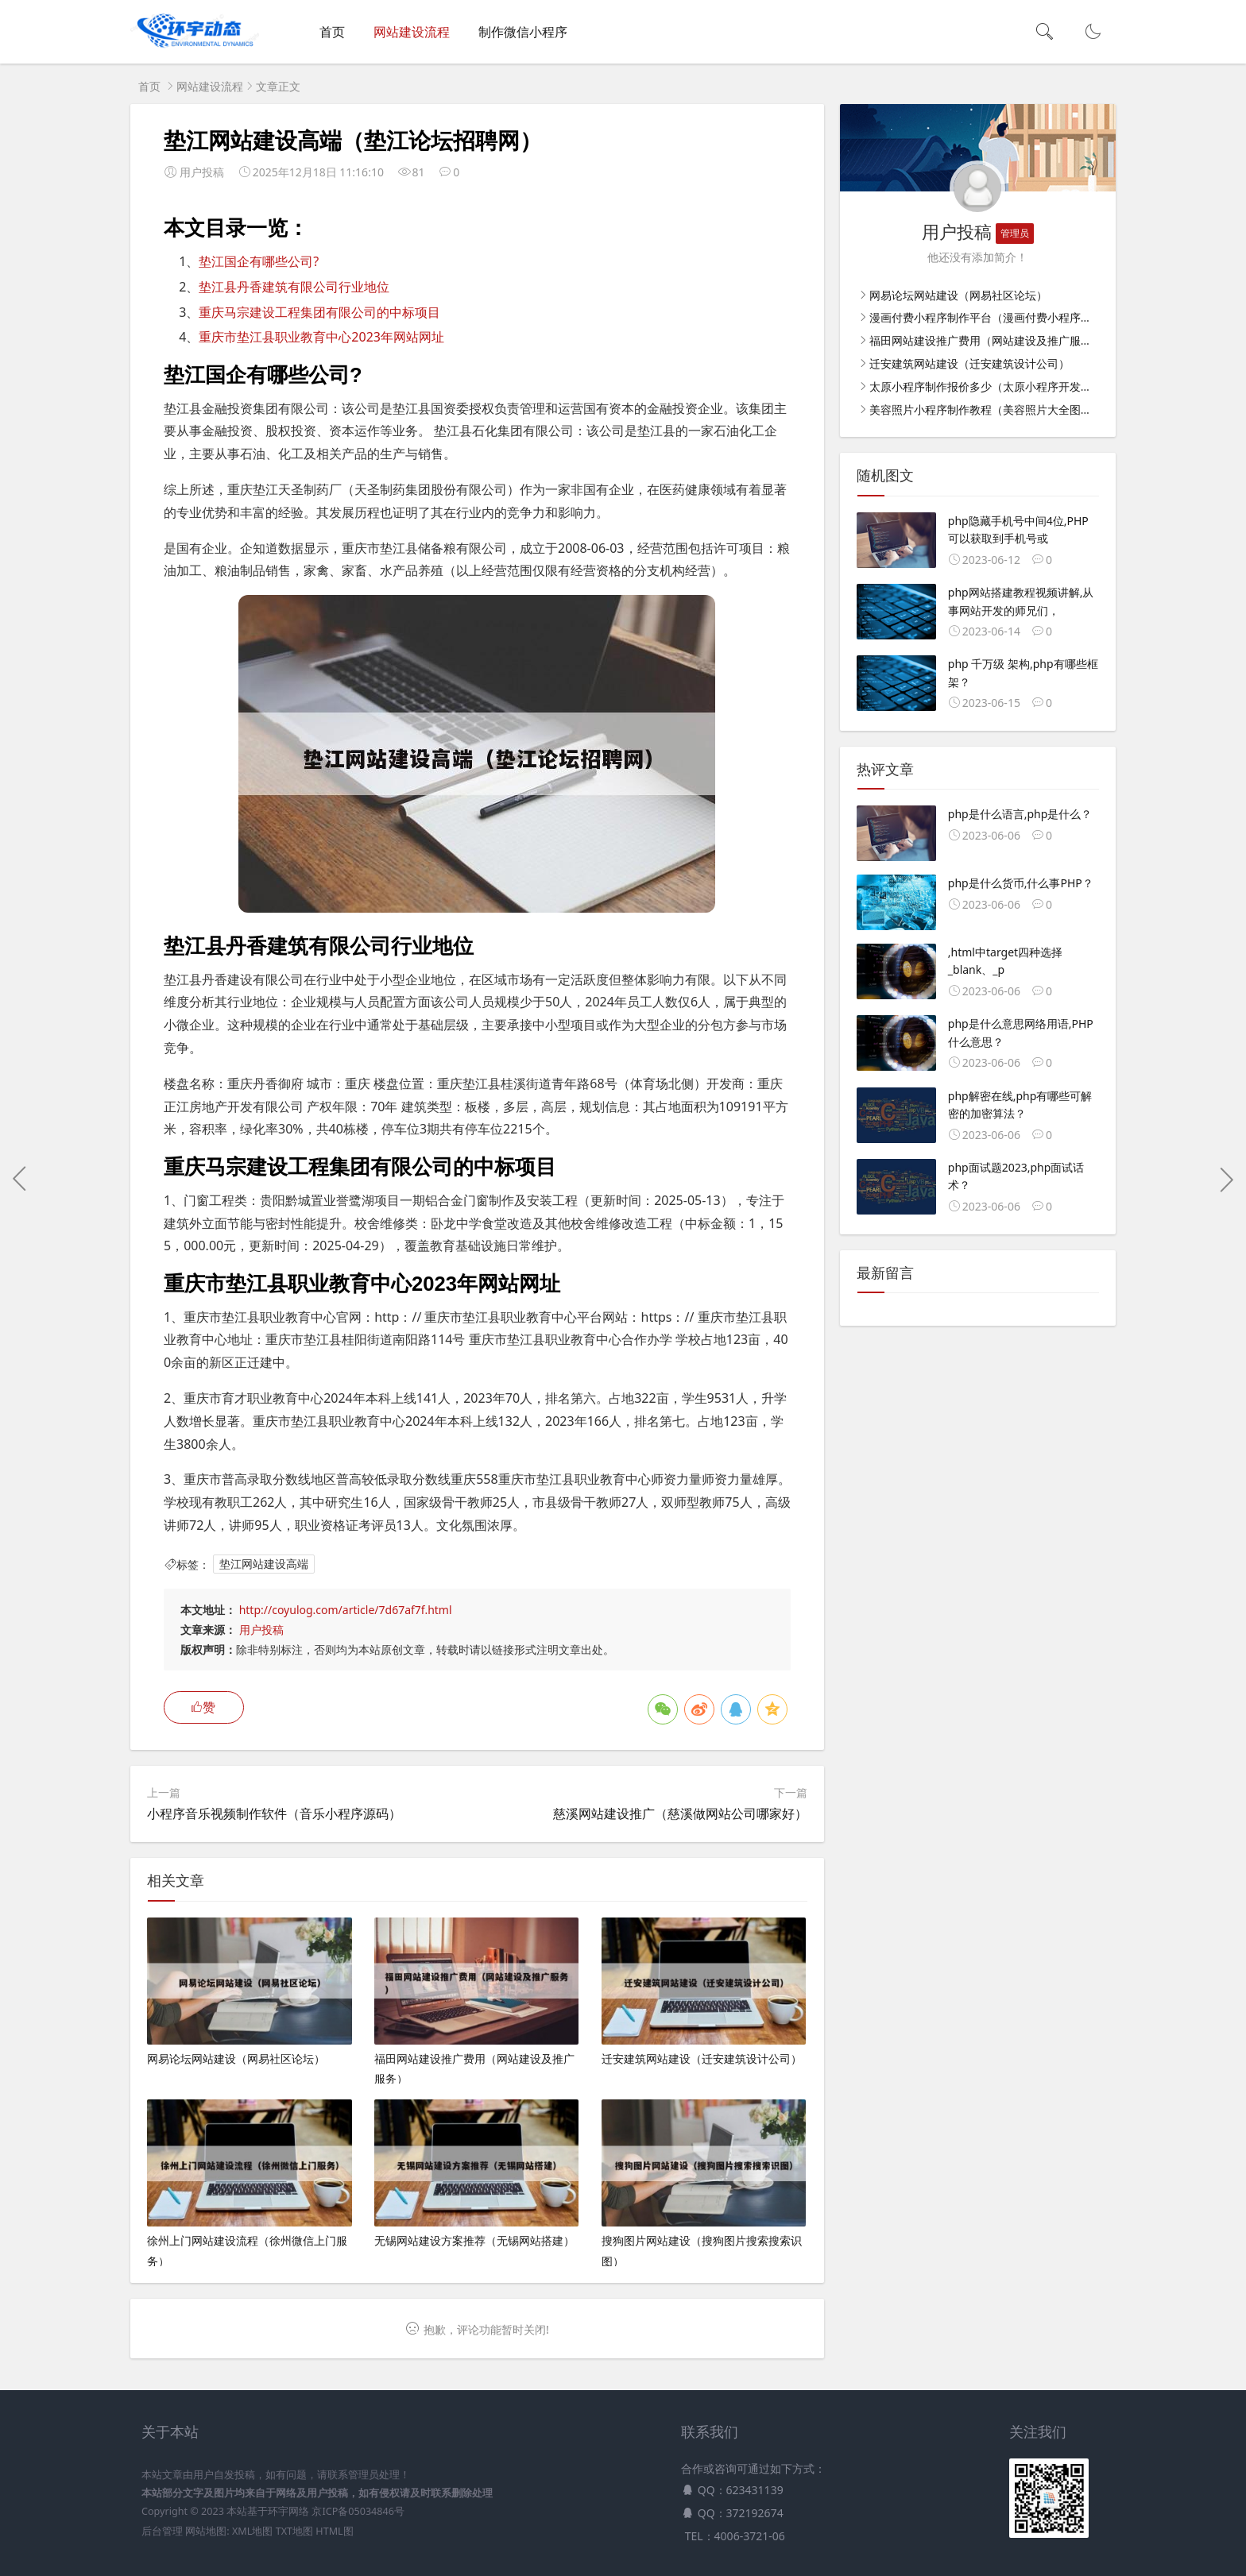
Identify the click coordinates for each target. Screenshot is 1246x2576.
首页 (332, 32)
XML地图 (252, 2531)
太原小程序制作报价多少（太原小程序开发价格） (991, 386)
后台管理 (162, 2531)
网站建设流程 (411, 32)
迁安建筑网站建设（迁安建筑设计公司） (969, 363)
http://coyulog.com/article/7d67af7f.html (345, 1609)
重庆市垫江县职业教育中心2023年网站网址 (321, 337)
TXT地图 (294, 2531)
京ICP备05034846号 (358, 2511)
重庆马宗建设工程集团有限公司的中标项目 (319, 312)
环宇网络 (288, 2511)
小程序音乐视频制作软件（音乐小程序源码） (274, 1813)
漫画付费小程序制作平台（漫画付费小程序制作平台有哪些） (1019, 317)
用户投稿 (261, 1629)
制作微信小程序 (522, 32)
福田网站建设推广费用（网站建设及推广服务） (986, 340)
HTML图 (334, 2531)
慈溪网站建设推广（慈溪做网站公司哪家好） (680, 1813)
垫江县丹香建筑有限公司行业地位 (294, 286)
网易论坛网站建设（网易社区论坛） (958, 295)
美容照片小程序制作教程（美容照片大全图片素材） (997, 409)
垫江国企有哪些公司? (259, 261)
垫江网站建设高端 (263, 1564)
